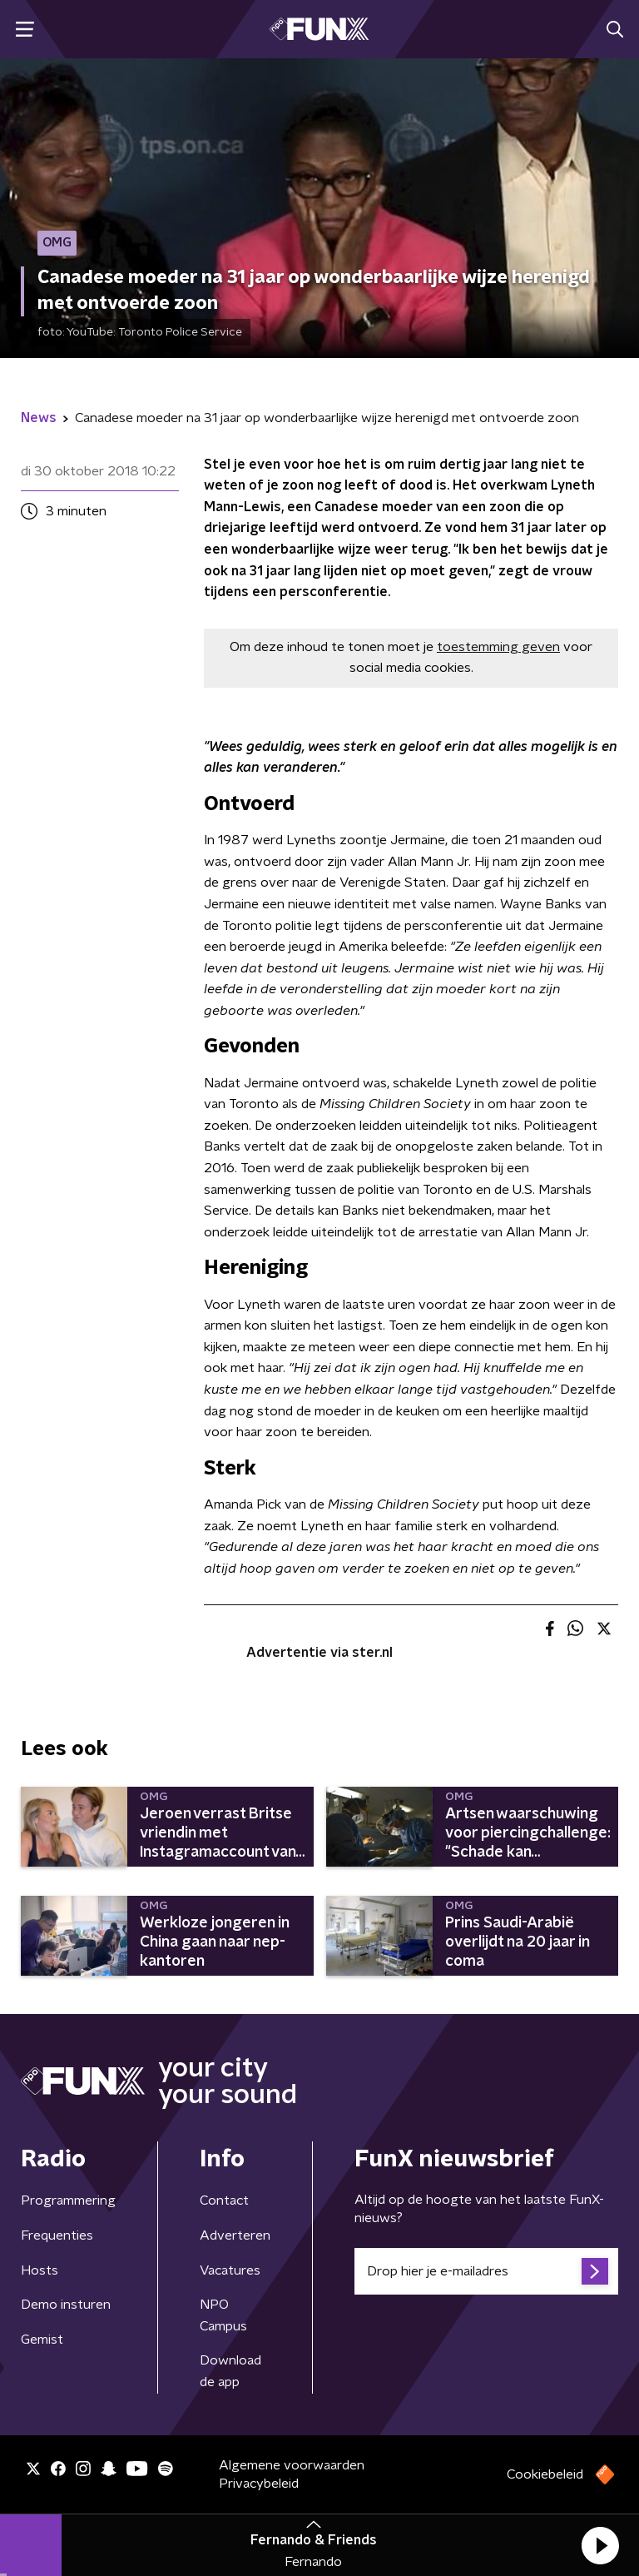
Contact (224, 2200)
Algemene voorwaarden (291, 2465)
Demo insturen (66, 2304)
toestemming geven (498, 647)
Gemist (42, 2339)
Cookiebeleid (545, 2474)
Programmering (68, 2200)
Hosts (39, 2270)
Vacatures (230, 2270)
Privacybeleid (259, 2483)
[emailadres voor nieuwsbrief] (486, 2271)
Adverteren (235, 2235)
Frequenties (57, 2235)
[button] (600, 2545)
